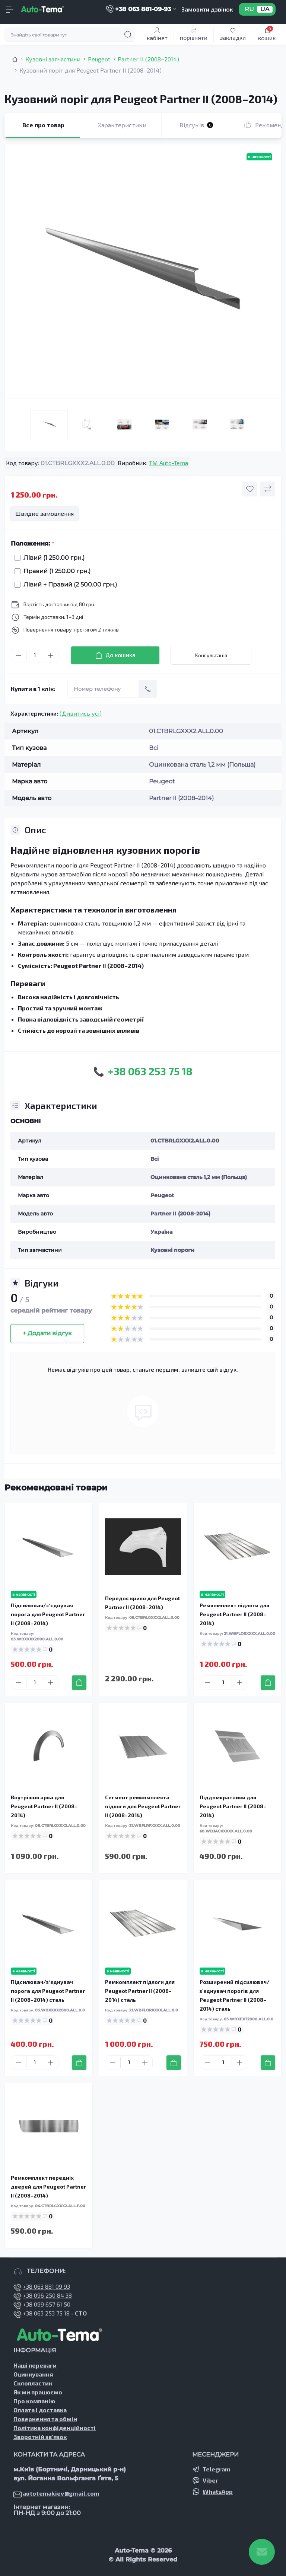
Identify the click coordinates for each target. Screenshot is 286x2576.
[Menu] (9, 9)
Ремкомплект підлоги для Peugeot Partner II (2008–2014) (234, 1614)
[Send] (148, 689)
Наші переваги (35, 2365)
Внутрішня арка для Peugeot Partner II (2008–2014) (44, 1806)
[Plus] (50, 655)
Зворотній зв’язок (40, 2436)
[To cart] (79, 1682)
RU (249, 9)
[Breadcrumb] (15, 59)
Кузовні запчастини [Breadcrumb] (52, 59)
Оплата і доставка (40, 2409)
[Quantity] (34, 655)
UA (264, 9)
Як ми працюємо (37, 2392)
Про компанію (34, 2400)
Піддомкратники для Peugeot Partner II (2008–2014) (233, 1806)
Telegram (216, 2469)
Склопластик (32, 2383)
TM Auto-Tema (168, 462)
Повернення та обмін (45, 2418)
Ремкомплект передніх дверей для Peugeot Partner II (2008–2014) (48, 2186)
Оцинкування (33, 2374)
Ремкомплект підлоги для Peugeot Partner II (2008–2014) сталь (140, 1991)
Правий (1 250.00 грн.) (55, 571)
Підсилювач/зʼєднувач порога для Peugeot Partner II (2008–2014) (48, 1614)
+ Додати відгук (47, 1333)
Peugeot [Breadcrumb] (99, 59)
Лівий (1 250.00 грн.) (52, 557)
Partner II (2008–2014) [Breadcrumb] (148, 59)
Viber (210, 2480)
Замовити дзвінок (207, 9)
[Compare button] (267, 489)
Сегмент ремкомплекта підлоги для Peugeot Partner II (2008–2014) (143, 1806)
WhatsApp (218, 2491)
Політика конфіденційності (54, 2427)
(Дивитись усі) (81, 713)
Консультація (211, 655)
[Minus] (18, 655)
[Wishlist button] (249, 489)
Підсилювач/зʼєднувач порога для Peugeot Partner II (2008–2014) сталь (48, 1991)
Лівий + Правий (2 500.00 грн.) (68, 584)
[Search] (128, 35)
